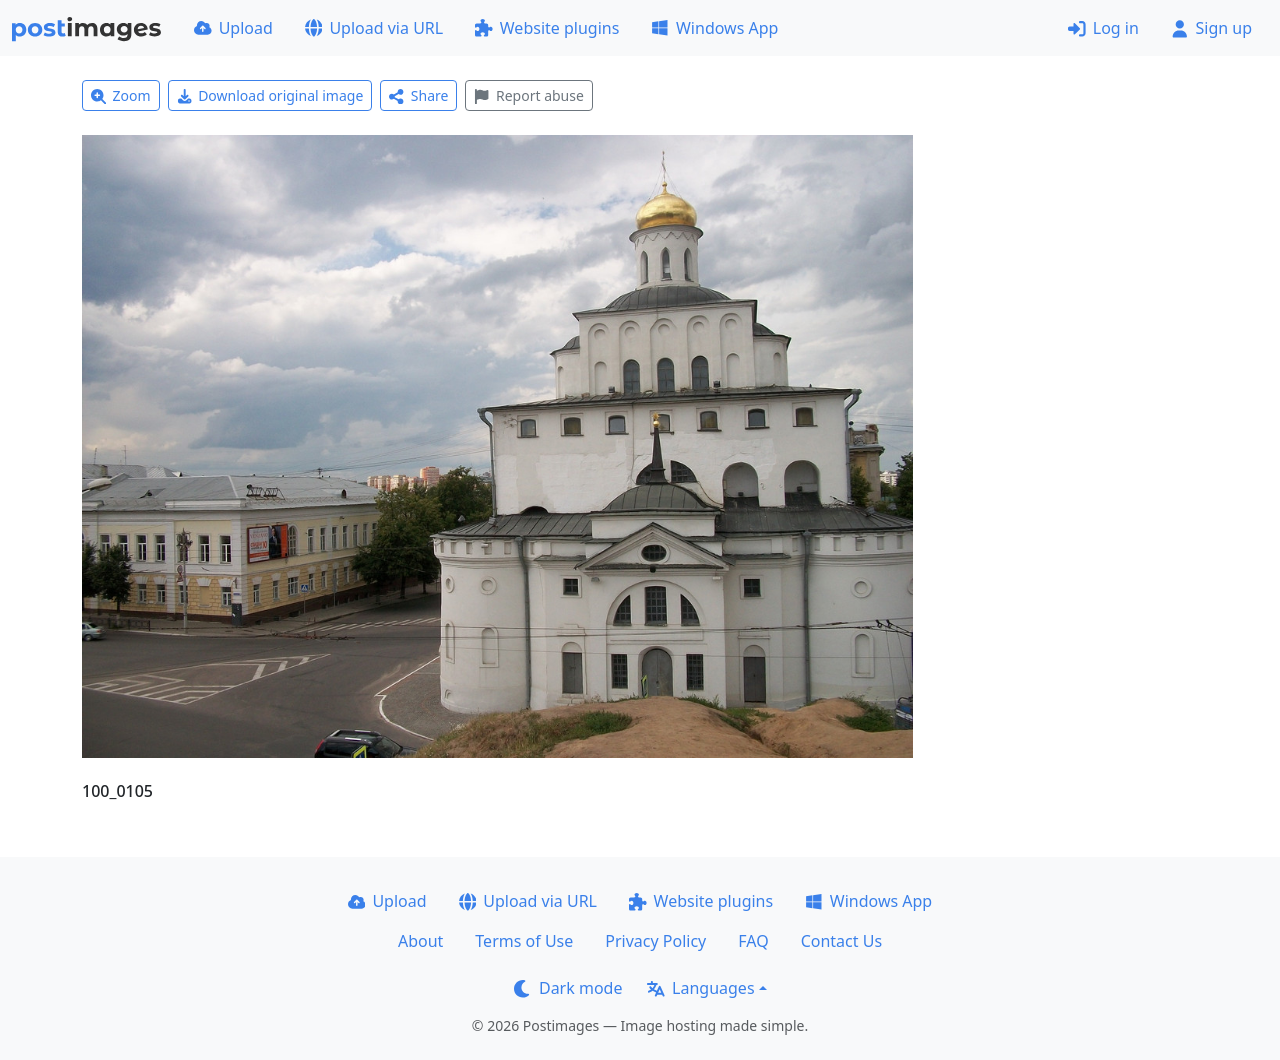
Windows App (714, 28)
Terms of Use (524, 941)
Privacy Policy (655, 941)
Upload (233, 28)
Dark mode (568, 988)
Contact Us (841, 941)
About (420, 941)
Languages (700, 988)
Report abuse (528, 95)
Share (418, 95)
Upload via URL (374, 28)
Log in (1103, 28)
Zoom (121, 95)
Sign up (1211, 28)
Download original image (270, 95)
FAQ (753, 941)
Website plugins (547, 28)
